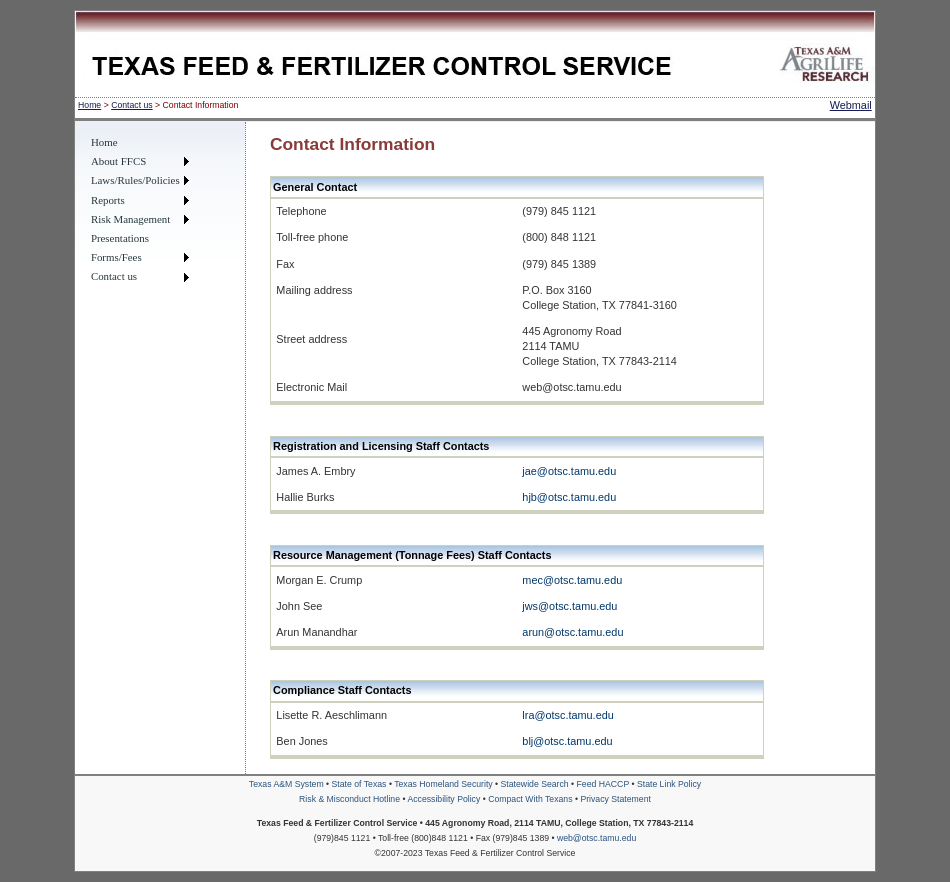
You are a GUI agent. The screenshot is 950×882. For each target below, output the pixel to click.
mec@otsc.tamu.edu (572, 580)
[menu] (140, 210)
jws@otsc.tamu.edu (569, 606)
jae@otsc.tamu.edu (569, 471)
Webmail (851, 105)
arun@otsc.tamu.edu (572, 632)
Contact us (132, 105)
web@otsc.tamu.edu (596, 838)
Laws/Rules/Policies (135, 180)
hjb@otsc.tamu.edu (569, 497)
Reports (108, 200)
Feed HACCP (604, 784)
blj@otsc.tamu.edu (567, 741)
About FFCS (118, 161)
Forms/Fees (116, 257)
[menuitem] (140, 142)
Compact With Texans (531, 799)
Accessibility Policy (444, 799)
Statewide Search (536, 784)
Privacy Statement (615, 799)
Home (89, 105)
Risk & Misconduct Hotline (350, 799)
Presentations (120, 238)
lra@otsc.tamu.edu (567, 715)
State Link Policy (669, 784)
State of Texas (360, 784)
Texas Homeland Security (444, 784)
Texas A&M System (287, 784)
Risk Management (130, 219)
